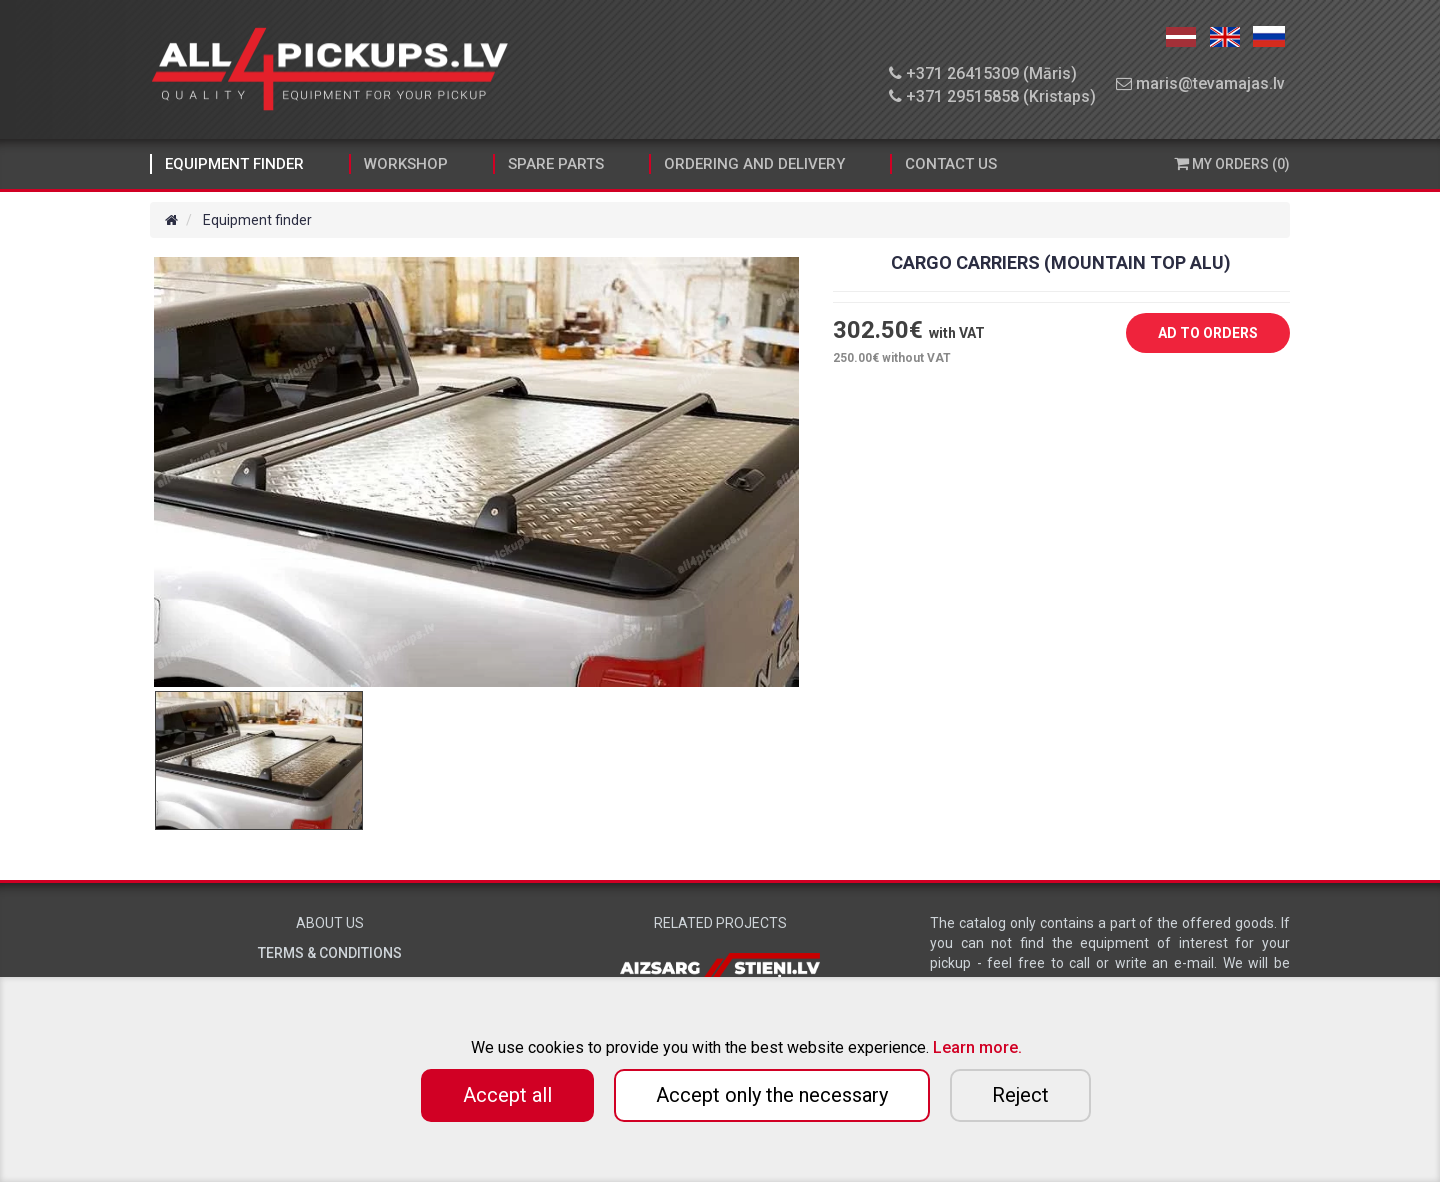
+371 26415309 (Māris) (983, 73)
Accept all (507, 1095)
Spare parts (556, 164)
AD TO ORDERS (1193, 334)
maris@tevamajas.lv (1200, 83)
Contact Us (951, 164)
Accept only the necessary (772, 1095)
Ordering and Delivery (754, 164)
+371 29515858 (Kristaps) (992, 96)
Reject (1020, 1095)
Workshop (406, 164)
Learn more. (977, 1047)
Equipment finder (234, 164)
